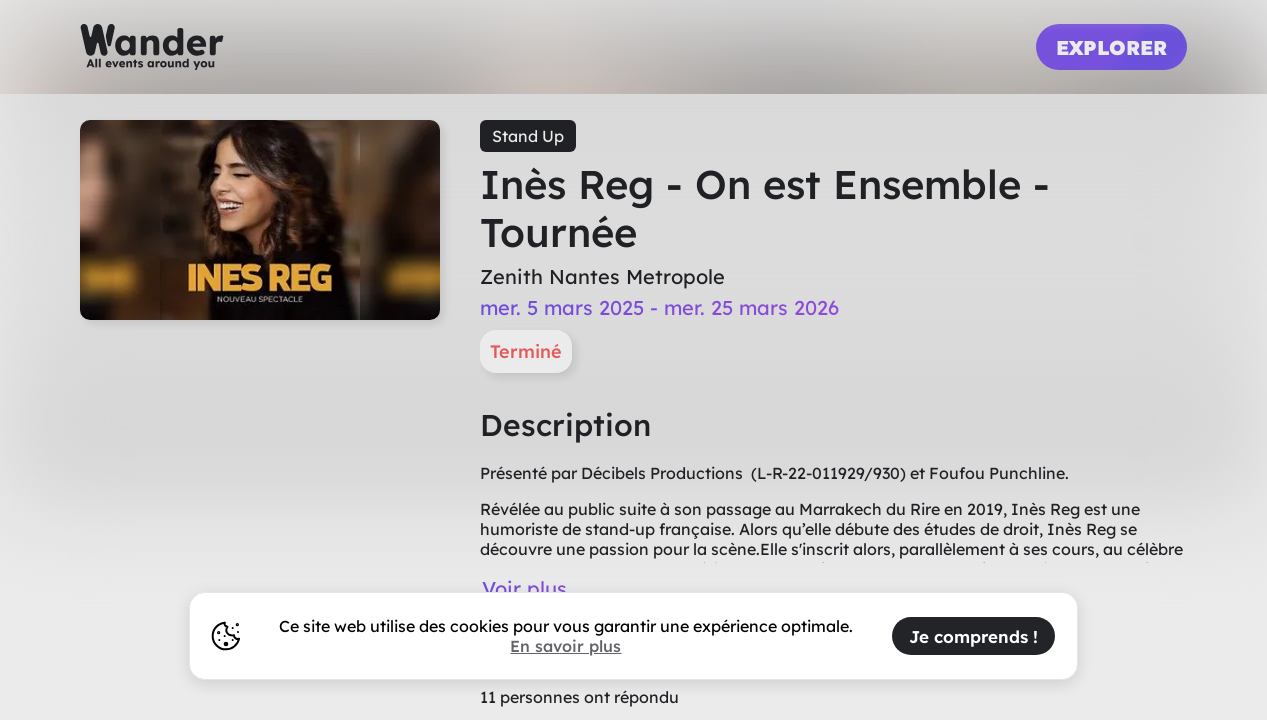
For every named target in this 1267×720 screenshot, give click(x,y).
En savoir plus (565, 646)
